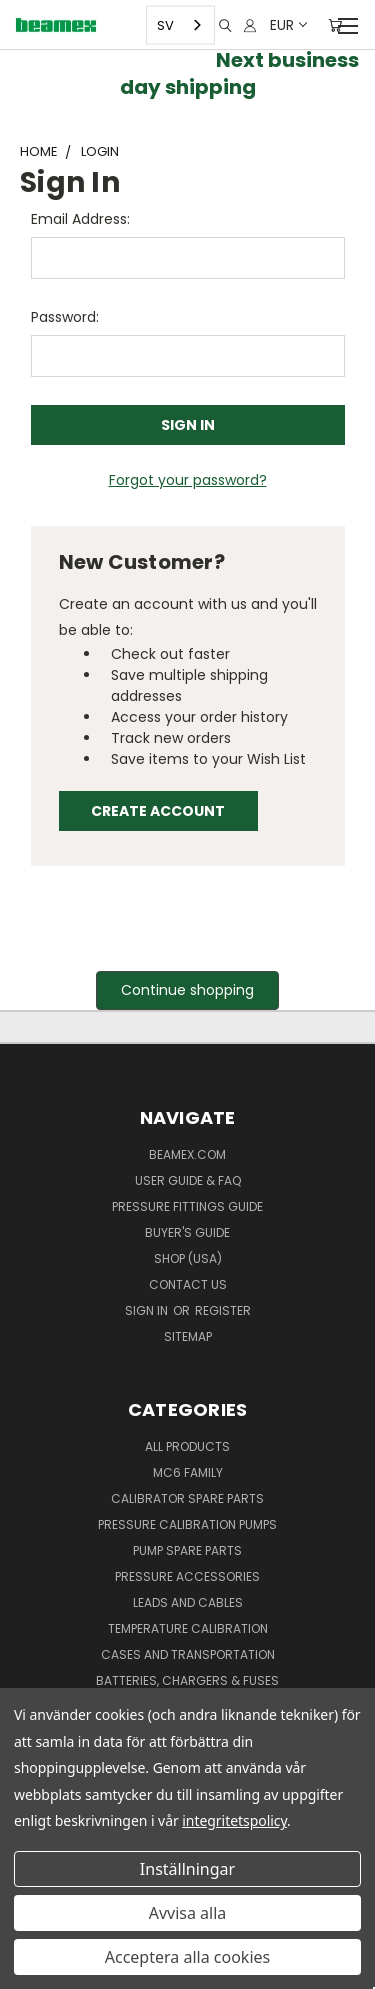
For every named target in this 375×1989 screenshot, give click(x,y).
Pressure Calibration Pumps (187, 1524)
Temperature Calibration (188, 1628)
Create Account (158, 811)
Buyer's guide (187, 1232)
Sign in (148, 1310)
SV (165, 24)
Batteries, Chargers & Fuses (187, 1680)
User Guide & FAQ (188, 1180)
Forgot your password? (188, 480)
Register (223, 1310)
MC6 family (188, 1472)
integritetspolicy (234, 1820)
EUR (287, 25)
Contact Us (188, 1284)
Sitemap (188, 1336)
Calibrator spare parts (187, 1498)
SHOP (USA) (188, 1258)
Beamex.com (187, 1154)
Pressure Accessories (187, 1576)
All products (187, 1446)
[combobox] (180, 25)
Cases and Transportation (188, 1654)
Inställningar (187, 1869)
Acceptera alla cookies (187, 1957)
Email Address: (80, 219)
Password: (65, 317)
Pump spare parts (187, 1550)
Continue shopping (187, 990)
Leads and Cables (188, 1602)
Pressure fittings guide (187, 1206)
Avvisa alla (188, 1913)
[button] (187, 990)
